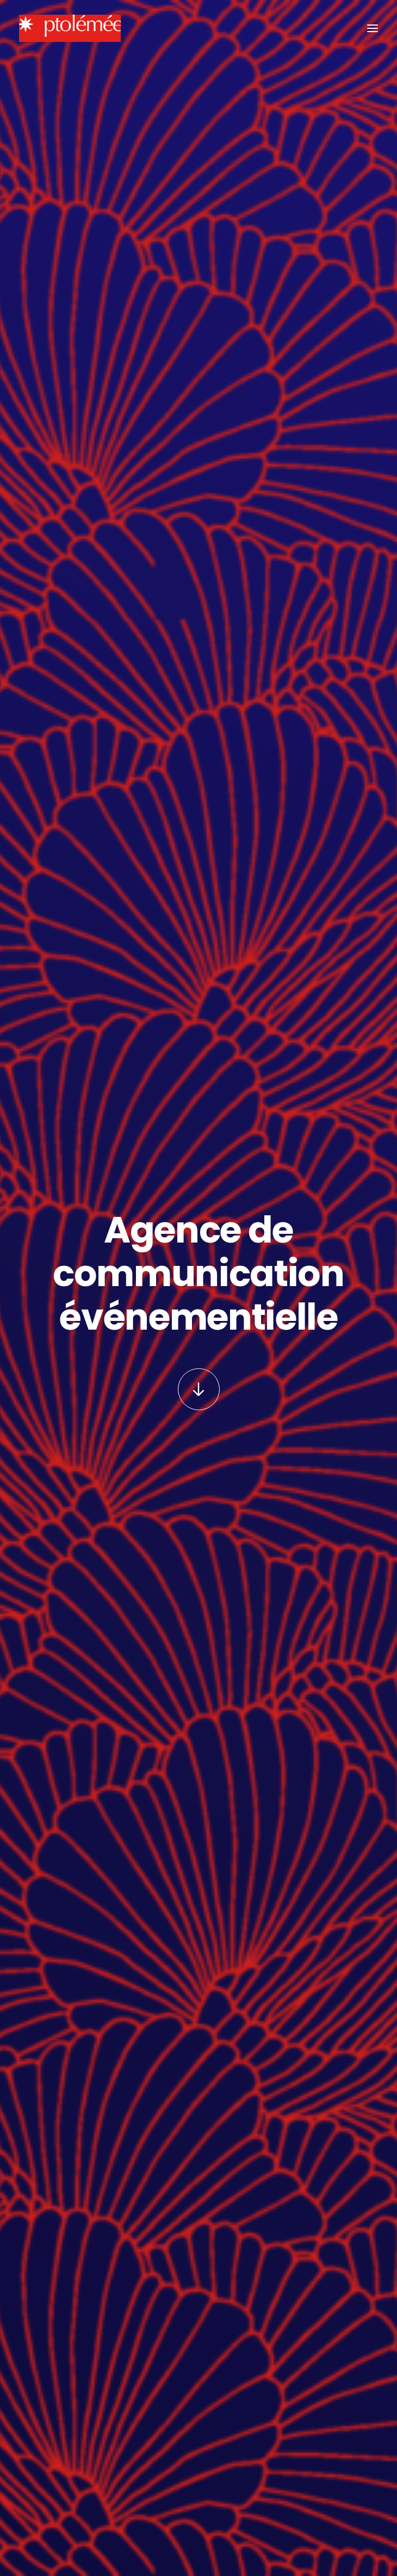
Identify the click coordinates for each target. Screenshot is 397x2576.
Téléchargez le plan (79, 2323)
